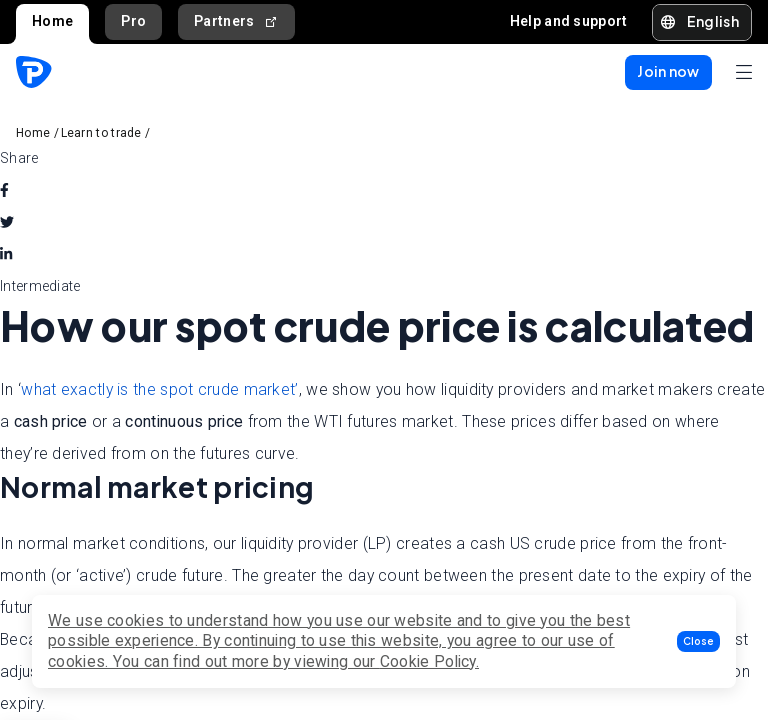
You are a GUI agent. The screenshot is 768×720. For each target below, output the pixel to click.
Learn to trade (101, 133)
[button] (698, 641)
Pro (133, 21)
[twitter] (7, 222)
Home (52, 21)
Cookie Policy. (429, 661)
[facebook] (4, 190)
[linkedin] (6, 254)
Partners (236, 21)
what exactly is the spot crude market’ (159, 389)
